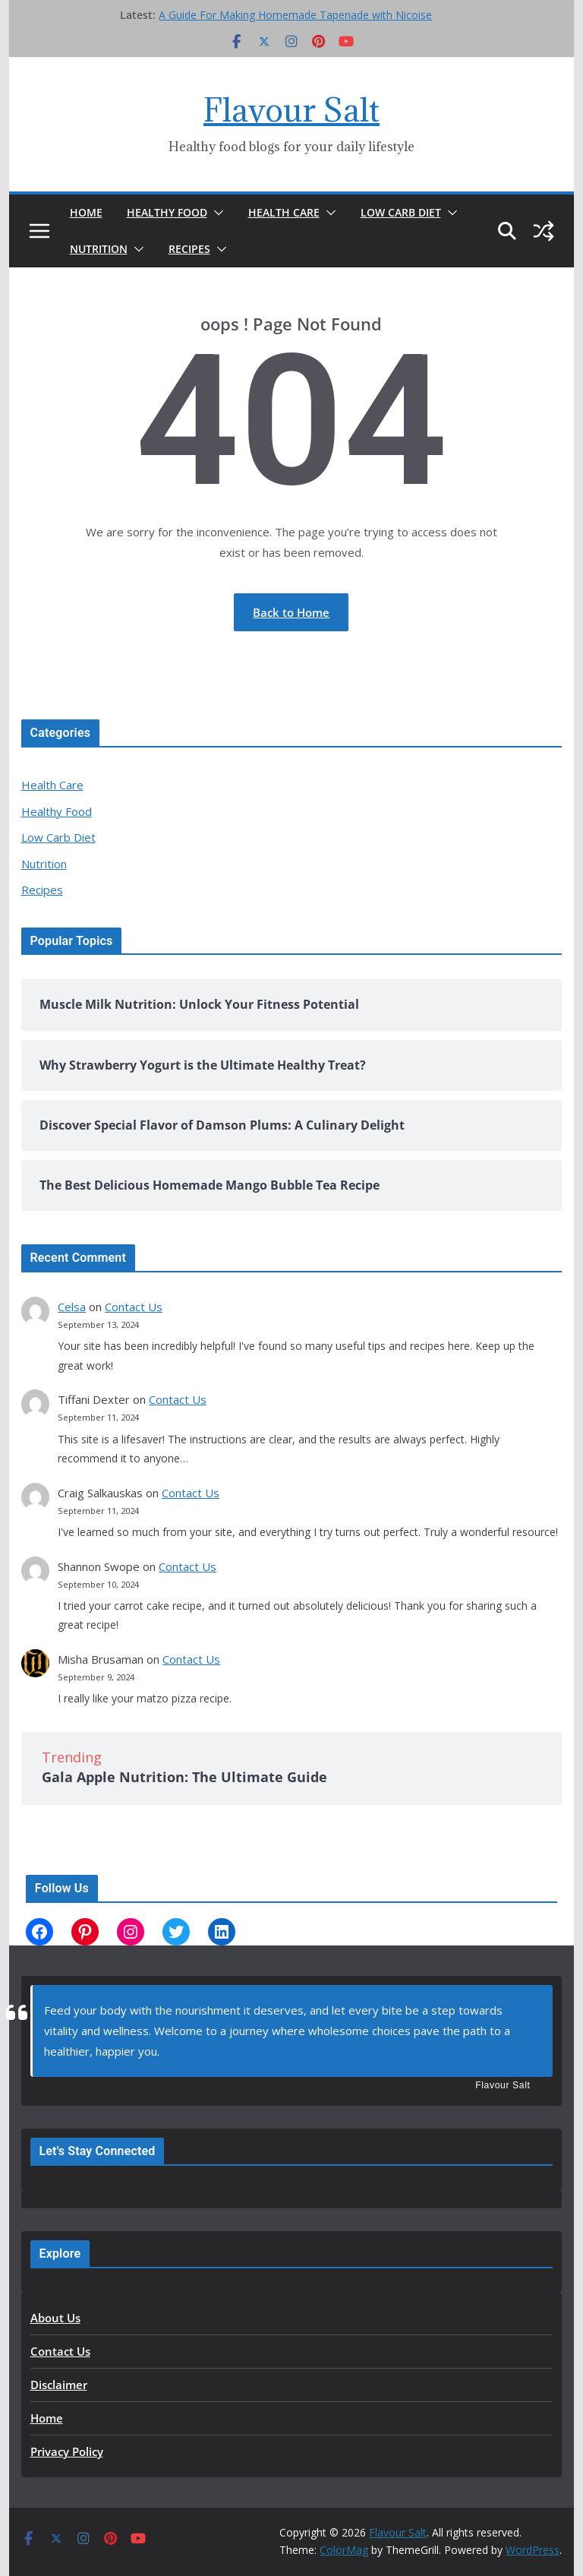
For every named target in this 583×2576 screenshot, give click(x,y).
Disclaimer (58, 2384)
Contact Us (133, 1306)
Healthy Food (167, 212)
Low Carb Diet (401, 212)
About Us (55, 2317)
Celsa (72, 1306)
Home (86, 212)
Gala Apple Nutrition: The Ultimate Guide (184, 1777)
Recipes (189, 249)
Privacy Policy (66, 2451)
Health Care (284, 212)
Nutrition (99, 249)
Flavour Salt (291, 110)
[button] (215, 212)
